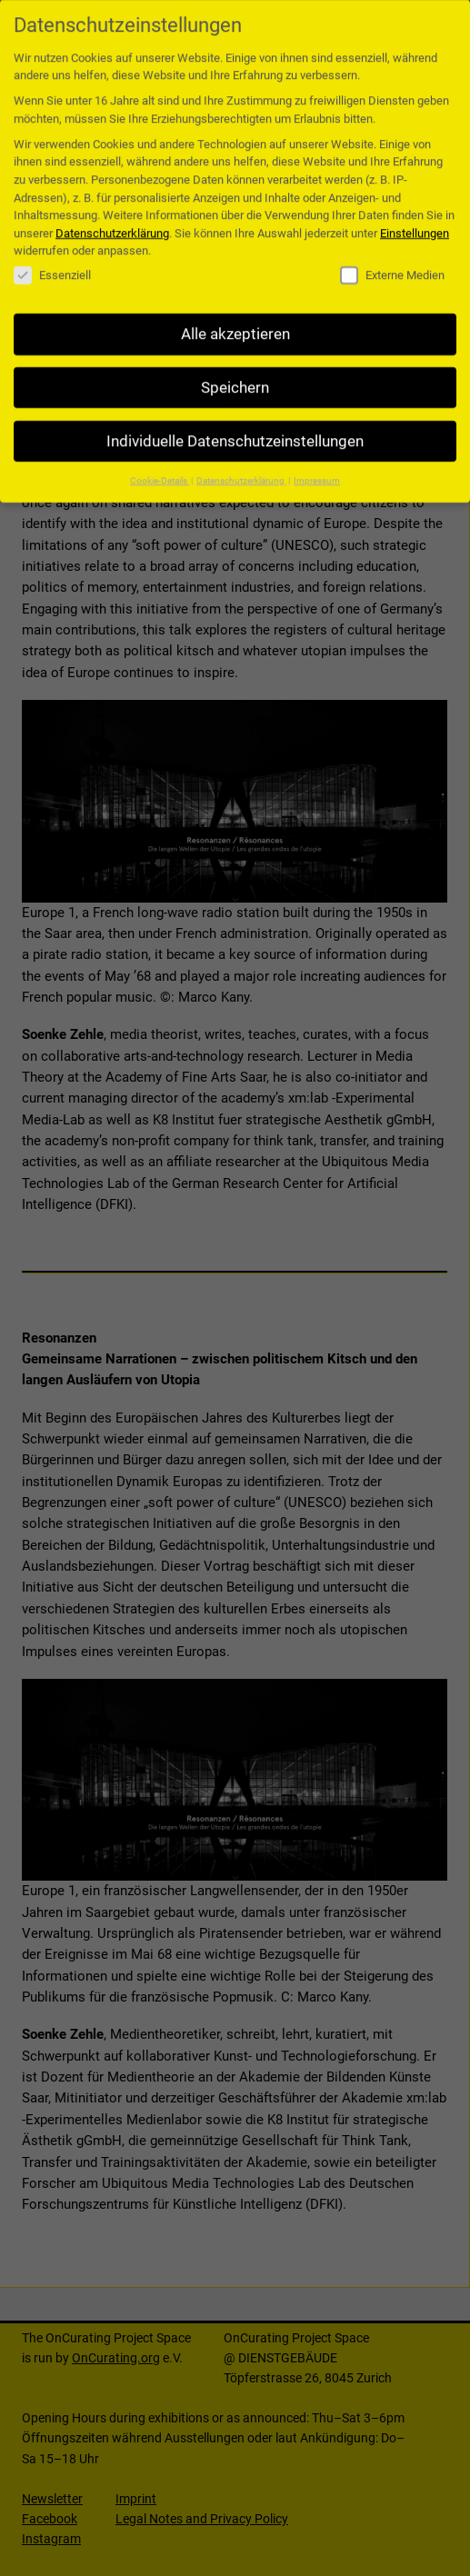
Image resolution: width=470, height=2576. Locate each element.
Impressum (317, 468)
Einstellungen (414, 220)
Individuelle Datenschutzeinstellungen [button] (235, 428)
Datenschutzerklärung (112, 220)
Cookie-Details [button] (159, 468)
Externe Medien (392, 263)
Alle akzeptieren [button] (235, 321)
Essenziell (52, 263)
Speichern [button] (235, 375)
